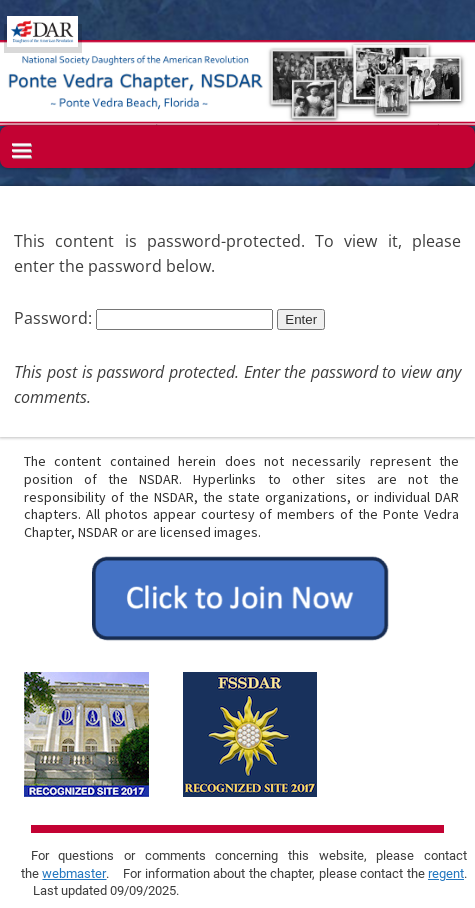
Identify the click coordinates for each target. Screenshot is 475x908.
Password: (143, 318)
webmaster (74, 873)
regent (446, 873)
